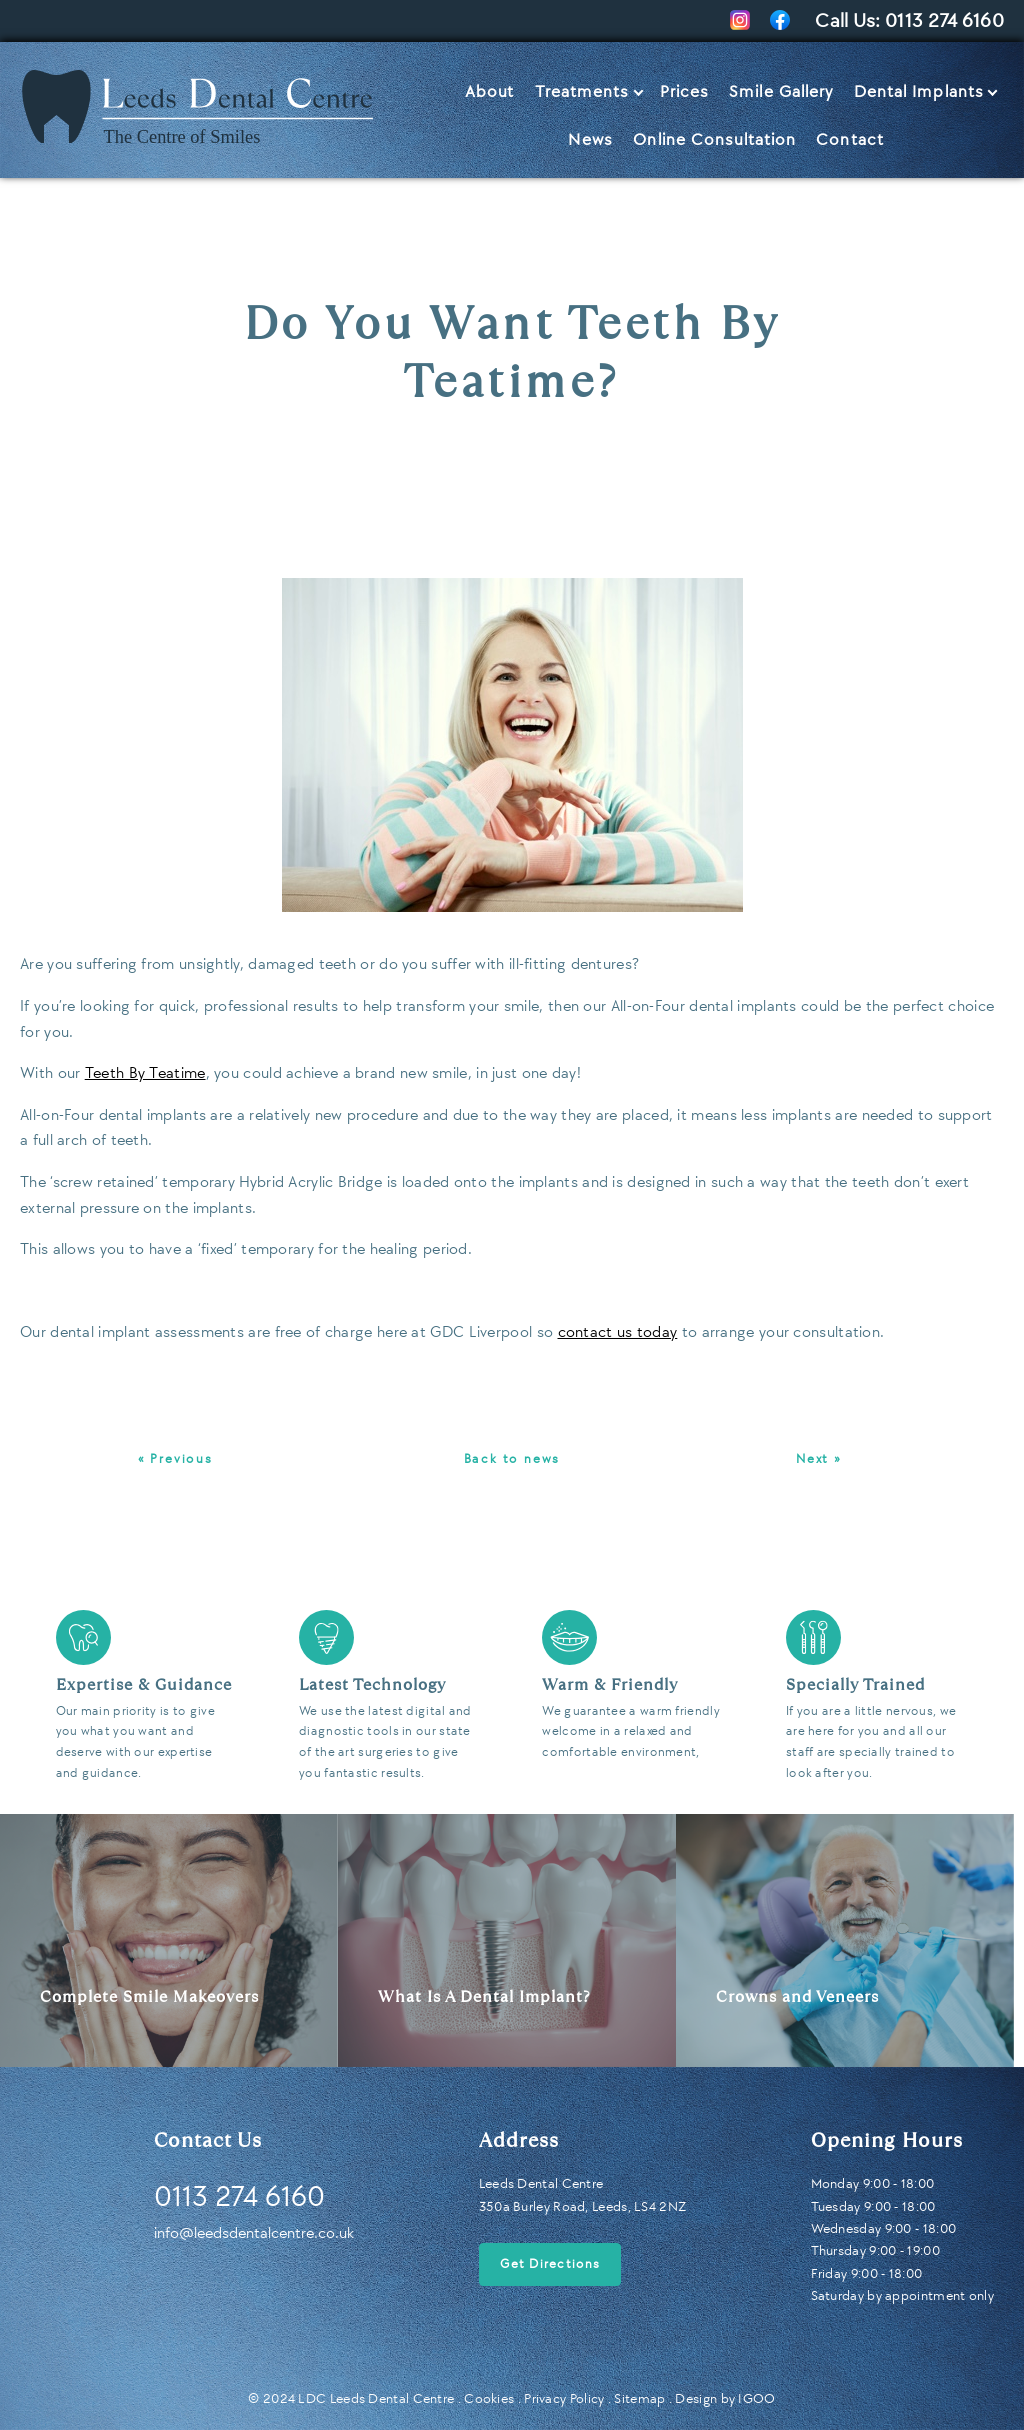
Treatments (582, 92)
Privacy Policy (564, 2398)
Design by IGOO (725, 2398)
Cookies (489, 2398)
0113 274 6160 (944, 21)
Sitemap (639, 2398)
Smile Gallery (781, 92)
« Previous (175, 1459)
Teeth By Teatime (145, 1073)
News (590, 140)
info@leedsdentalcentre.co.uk (254, 2233)
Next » (819, 1459)
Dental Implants (919, 92)
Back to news (512, 1459)
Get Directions (550, 2264)
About (490, 92)
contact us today (618, 1332)
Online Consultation (714, 140)
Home (45, 83)
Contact (850, 140)
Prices (685, 92)
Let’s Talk (951, 140)
